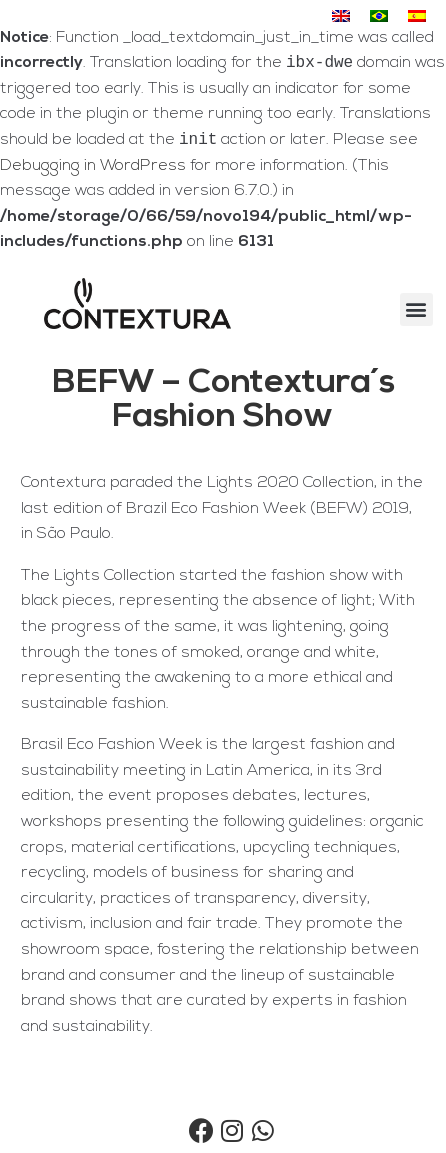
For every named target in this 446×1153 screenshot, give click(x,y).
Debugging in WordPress (93, 170)
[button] (416, 313)
